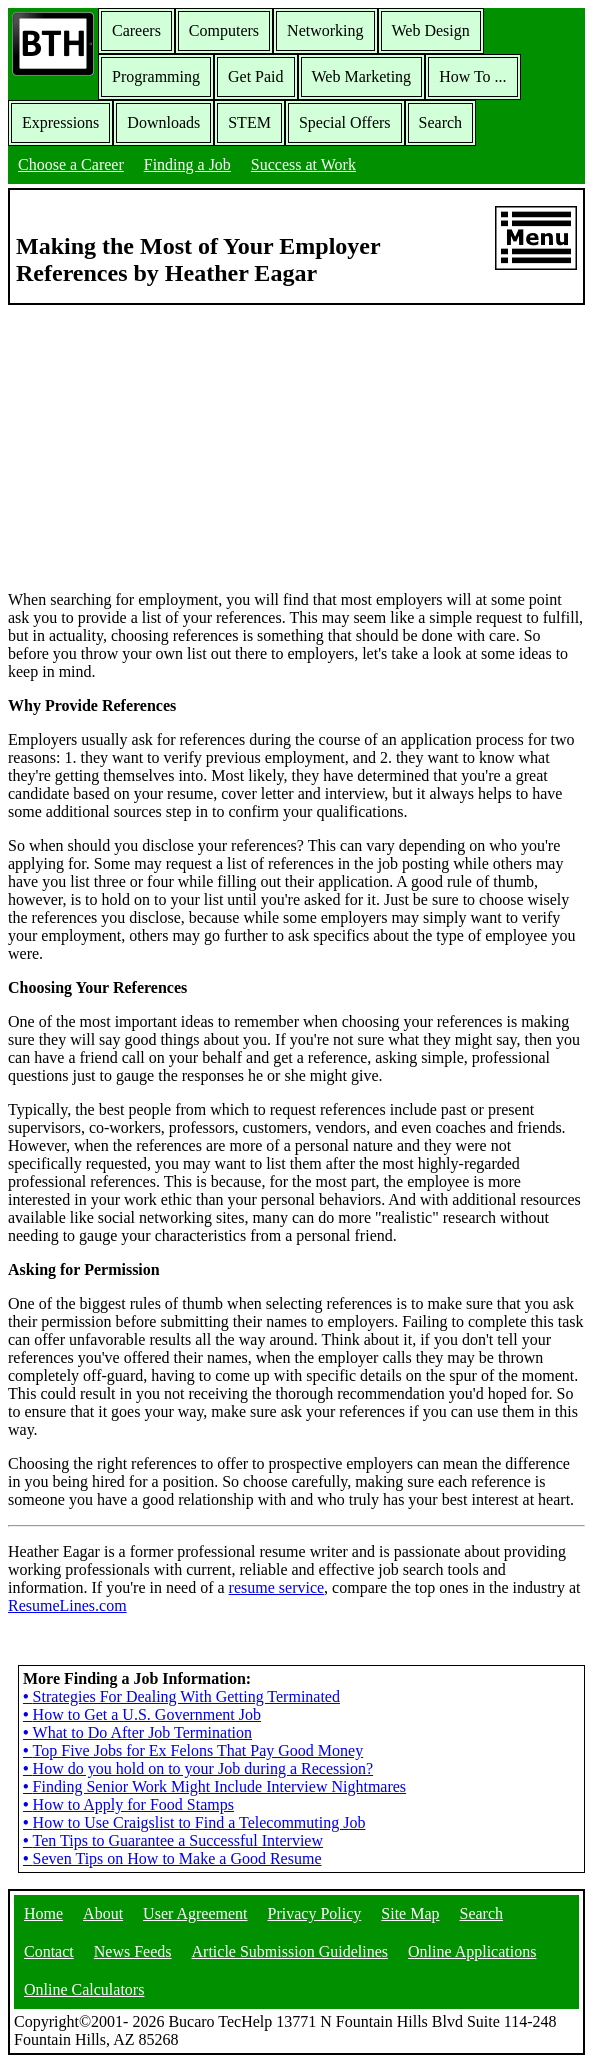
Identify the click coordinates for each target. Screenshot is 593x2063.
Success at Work (303, 164)
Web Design (431, 30)
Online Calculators (84, 1989)
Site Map (410, 1913)
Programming (156, 76)
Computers (224, 30)
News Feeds (133, 1951)
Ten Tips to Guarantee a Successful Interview (173, 1840)
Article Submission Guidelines (290, 1951)
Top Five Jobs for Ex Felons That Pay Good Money (193, 1750)
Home (43, 1913)
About (103, 1913)
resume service (277, 1587)
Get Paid (256, 76)
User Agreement (195, 1913)
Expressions (60, 122)
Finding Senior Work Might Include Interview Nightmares (214, 1786)
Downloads (163, 122)
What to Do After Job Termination (137, 1732)
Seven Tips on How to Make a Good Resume (172, 1858)
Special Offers (345, 122)
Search (441, 122)
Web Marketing (362, 76)
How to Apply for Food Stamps (128, 1804)
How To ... (472, 76)
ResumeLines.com (67, 1605)
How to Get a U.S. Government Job (142, 1714)
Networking (325, 30)
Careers (136, 30)
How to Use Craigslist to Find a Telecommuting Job (194, 1822)
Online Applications (472, 1951)
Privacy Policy (315, 1913)
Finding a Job (187, 164)
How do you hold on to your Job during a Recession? (198, 1768)
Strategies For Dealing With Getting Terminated (181, 1696)
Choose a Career (71, 164)
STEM (249, 122)
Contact (49, 1951)
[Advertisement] (297, 446)
